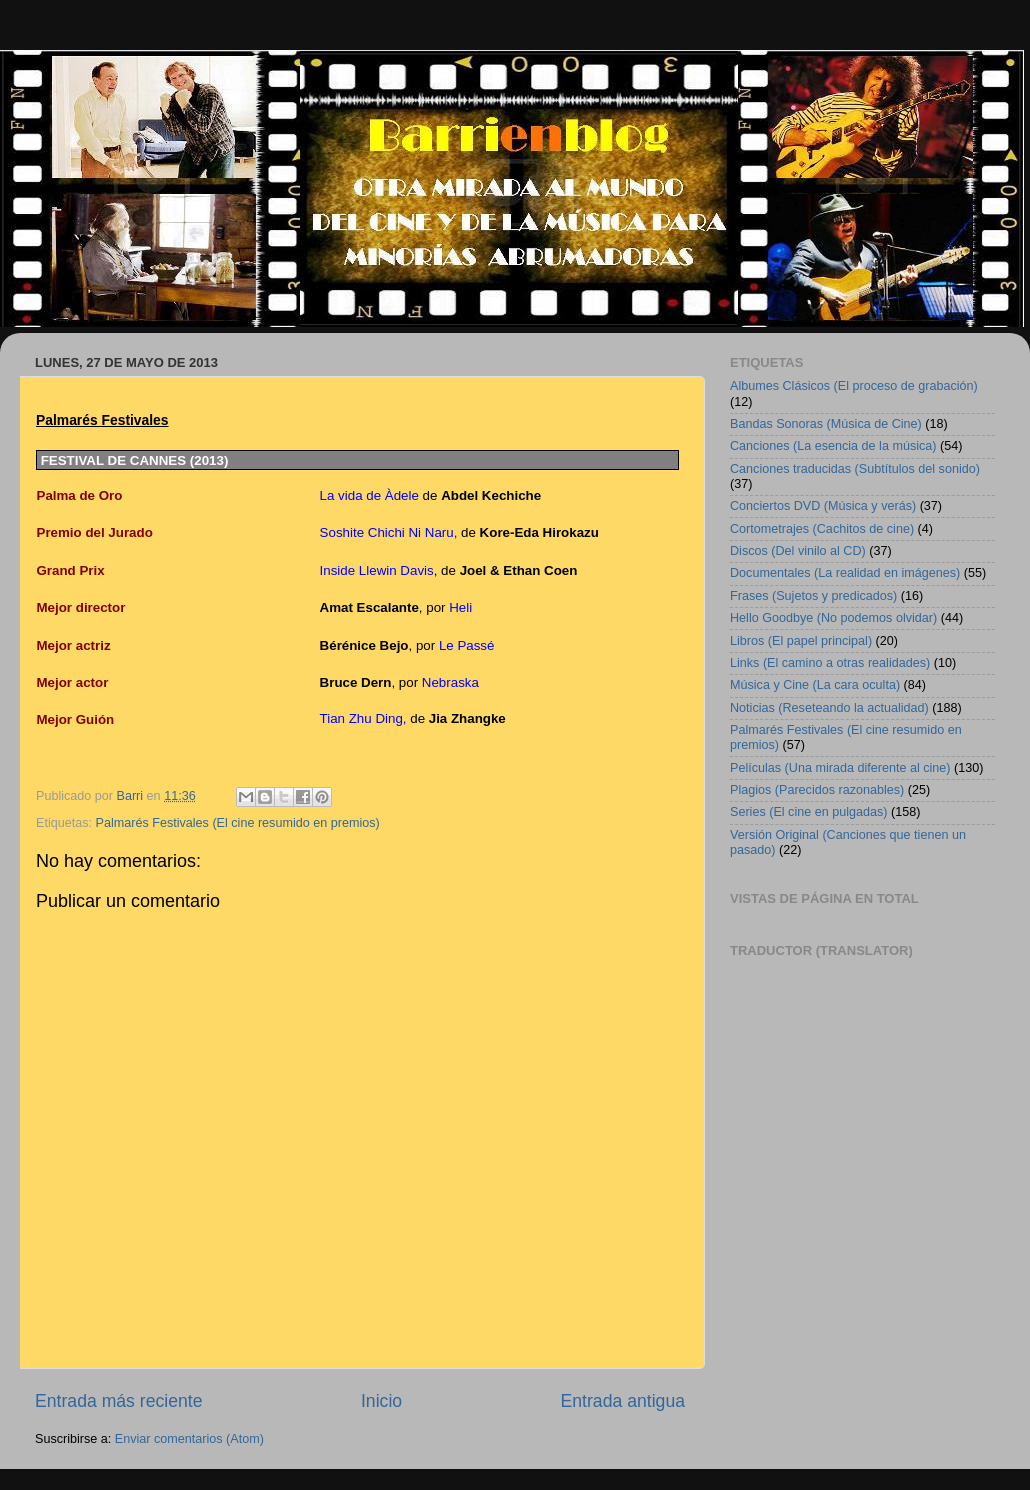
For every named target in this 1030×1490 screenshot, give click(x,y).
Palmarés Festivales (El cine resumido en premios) (238, 823)
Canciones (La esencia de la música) (833, 446)
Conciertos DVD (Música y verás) (823, 506)
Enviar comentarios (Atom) (189, 1439)
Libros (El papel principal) (801, 641)
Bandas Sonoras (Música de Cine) (826, 424)
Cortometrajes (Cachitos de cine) (822, 529)
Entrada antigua (623, 1401)
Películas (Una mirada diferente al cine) (840, 768)
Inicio (381, 1401)
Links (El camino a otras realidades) (830, 663)
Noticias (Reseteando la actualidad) (829, 708)
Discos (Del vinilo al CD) (798, 551)
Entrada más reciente (119, 1401)
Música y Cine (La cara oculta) (815, 685)
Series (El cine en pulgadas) (809, 812)
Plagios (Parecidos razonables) (817, 790)
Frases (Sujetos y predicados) (813, 596)
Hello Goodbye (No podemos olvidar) (833, 618)
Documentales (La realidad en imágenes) (845, 573)
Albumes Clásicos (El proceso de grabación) (854, 386)
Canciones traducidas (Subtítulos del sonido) (855, 469)
